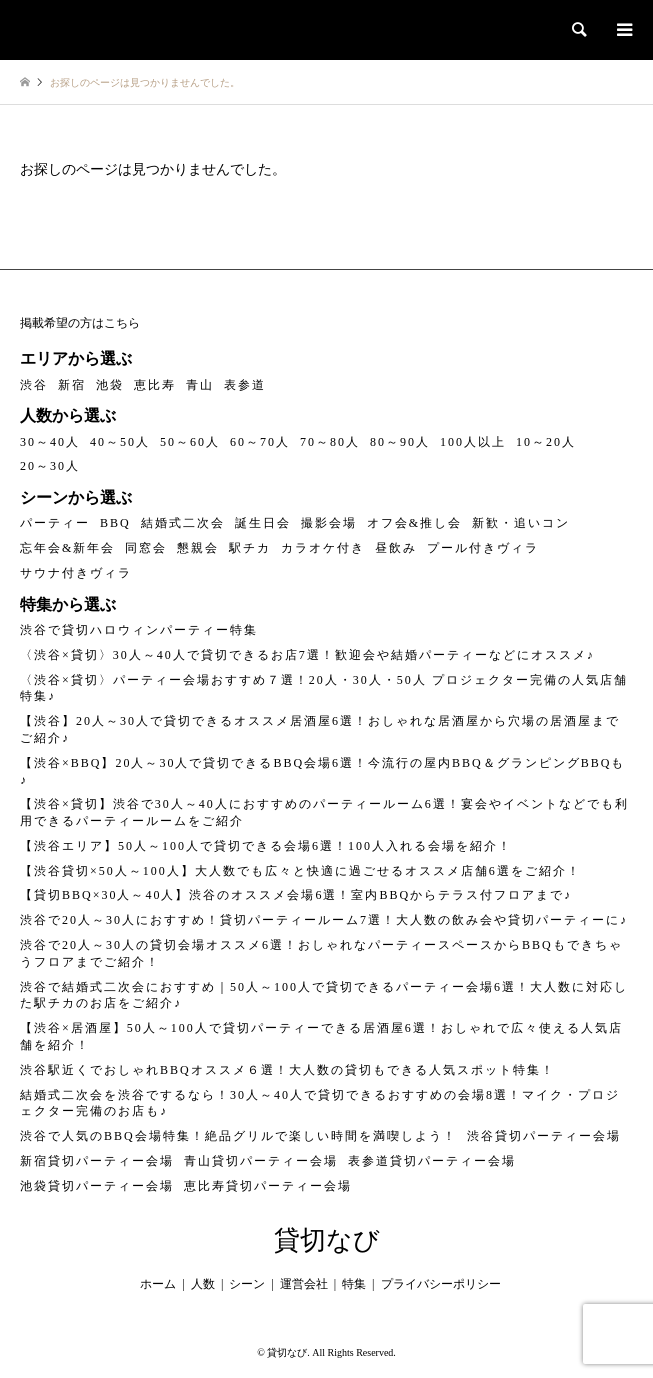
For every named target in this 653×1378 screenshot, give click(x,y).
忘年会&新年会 (67, 548)
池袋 (110, 385)
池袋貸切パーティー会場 (97, 1186)
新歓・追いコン (521, 523)
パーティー (55, 523)
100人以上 (473, 442)
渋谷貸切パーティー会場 (544, 1136)
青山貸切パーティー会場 (261, 1161)
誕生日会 (263, 523)
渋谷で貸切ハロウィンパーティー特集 (139, 630)
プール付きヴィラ (483, 548)
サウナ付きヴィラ (76, 573)
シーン (247, 1284)
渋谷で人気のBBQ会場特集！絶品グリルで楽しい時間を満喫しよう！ (238, 1136)
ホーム (158, 1284)
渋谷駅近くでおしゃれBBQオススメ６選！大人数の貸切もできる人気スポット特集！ (287, 1070)
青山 (200, 385)
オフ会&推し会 (414, 523)
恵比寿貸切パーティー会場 (268, 1186)
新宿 (72, 385)
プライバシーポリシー (441, 1284)
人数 (203, 1284)
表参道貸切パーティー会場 (432, 1161)
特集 (354, 1284)
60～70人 (260, 442)
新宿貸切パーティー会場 (97, 1161)
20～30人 (50, 466)
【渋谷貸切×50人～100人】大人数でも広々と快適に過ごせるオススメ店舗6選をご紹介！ (300, 871)
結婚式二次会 (183, 523)
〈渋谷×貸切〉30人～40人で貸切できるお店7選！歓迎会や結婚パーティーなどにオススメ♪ (307, 655)
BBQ (115, 523)
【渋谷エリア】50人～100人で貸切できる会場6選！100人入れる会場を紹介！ (266, 846)
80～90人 (400, 442)
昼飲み (396, 548)
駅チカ (250, 548)
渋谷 (34, 385)
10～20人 (546, 442)
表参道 (245, 385)
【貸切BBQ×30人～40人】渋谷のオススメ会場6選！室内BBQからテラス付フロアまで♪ (296, 895)
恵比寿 (155, 385)
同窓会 (146, 548)
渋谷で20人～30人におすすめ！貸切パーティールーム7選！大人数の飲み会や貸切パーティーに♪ (324, 920)
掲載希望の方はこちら (80, 323)
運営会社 (304, 1284)
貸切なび (327, 1240)
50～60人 (190, 442)
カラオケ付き (323, 548)
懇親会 (198, 548)
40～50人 (120, 442)
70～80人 (330, 442)
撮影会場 (329, 523)
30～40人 (50, 442)
